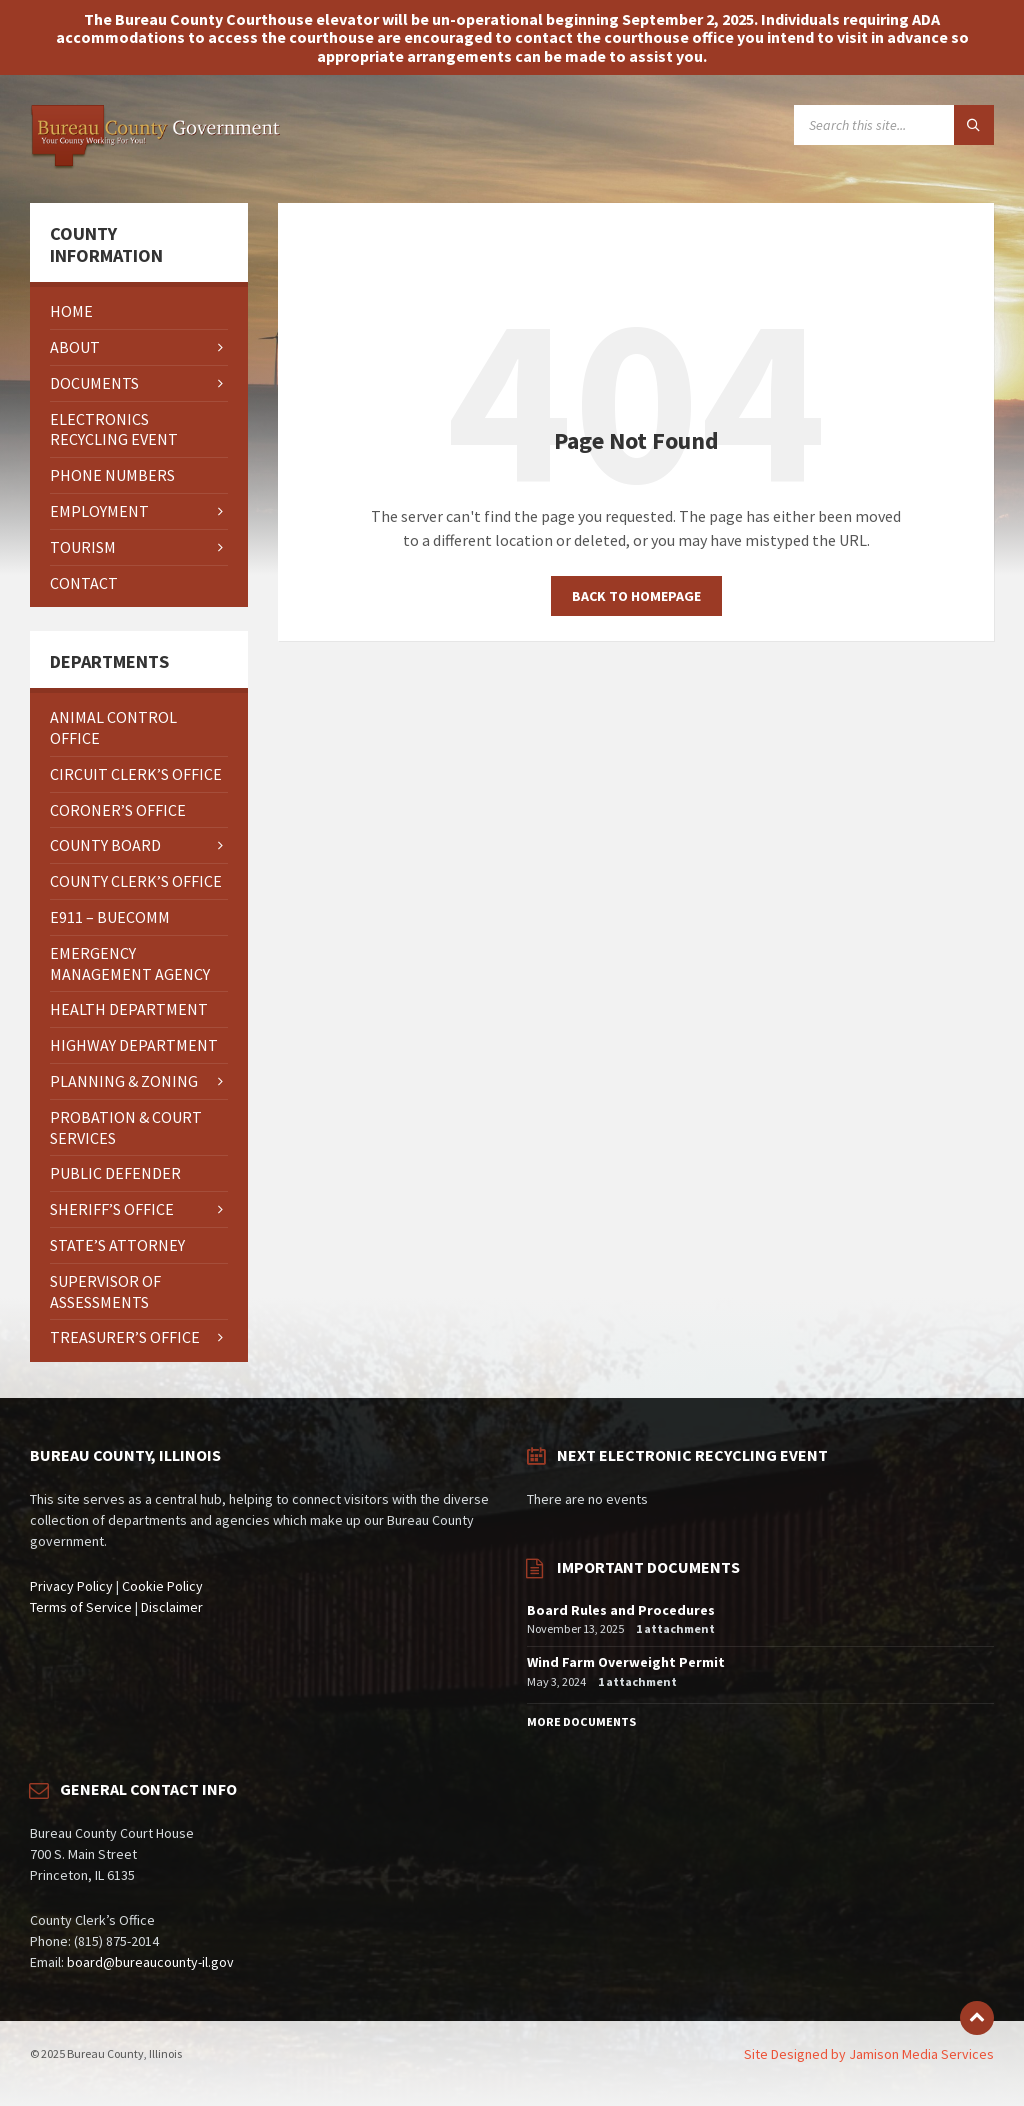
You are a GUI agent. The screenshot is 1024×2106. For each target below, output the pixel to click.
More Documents (581, 1721)
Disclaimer (172, 1607)
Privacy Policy (71, 1586)
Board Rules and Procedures (621, 1610)
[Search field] (894, 125)
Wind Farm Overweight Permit (626, 1662)
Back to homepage (636, 596)
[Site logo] (155, 164)
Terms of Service (81, 1607)
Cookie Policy (162, 1586)
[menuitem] (139, 311)
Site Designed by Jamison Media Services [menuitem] (869, 2054)
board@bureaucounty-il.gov (150, 1962)
